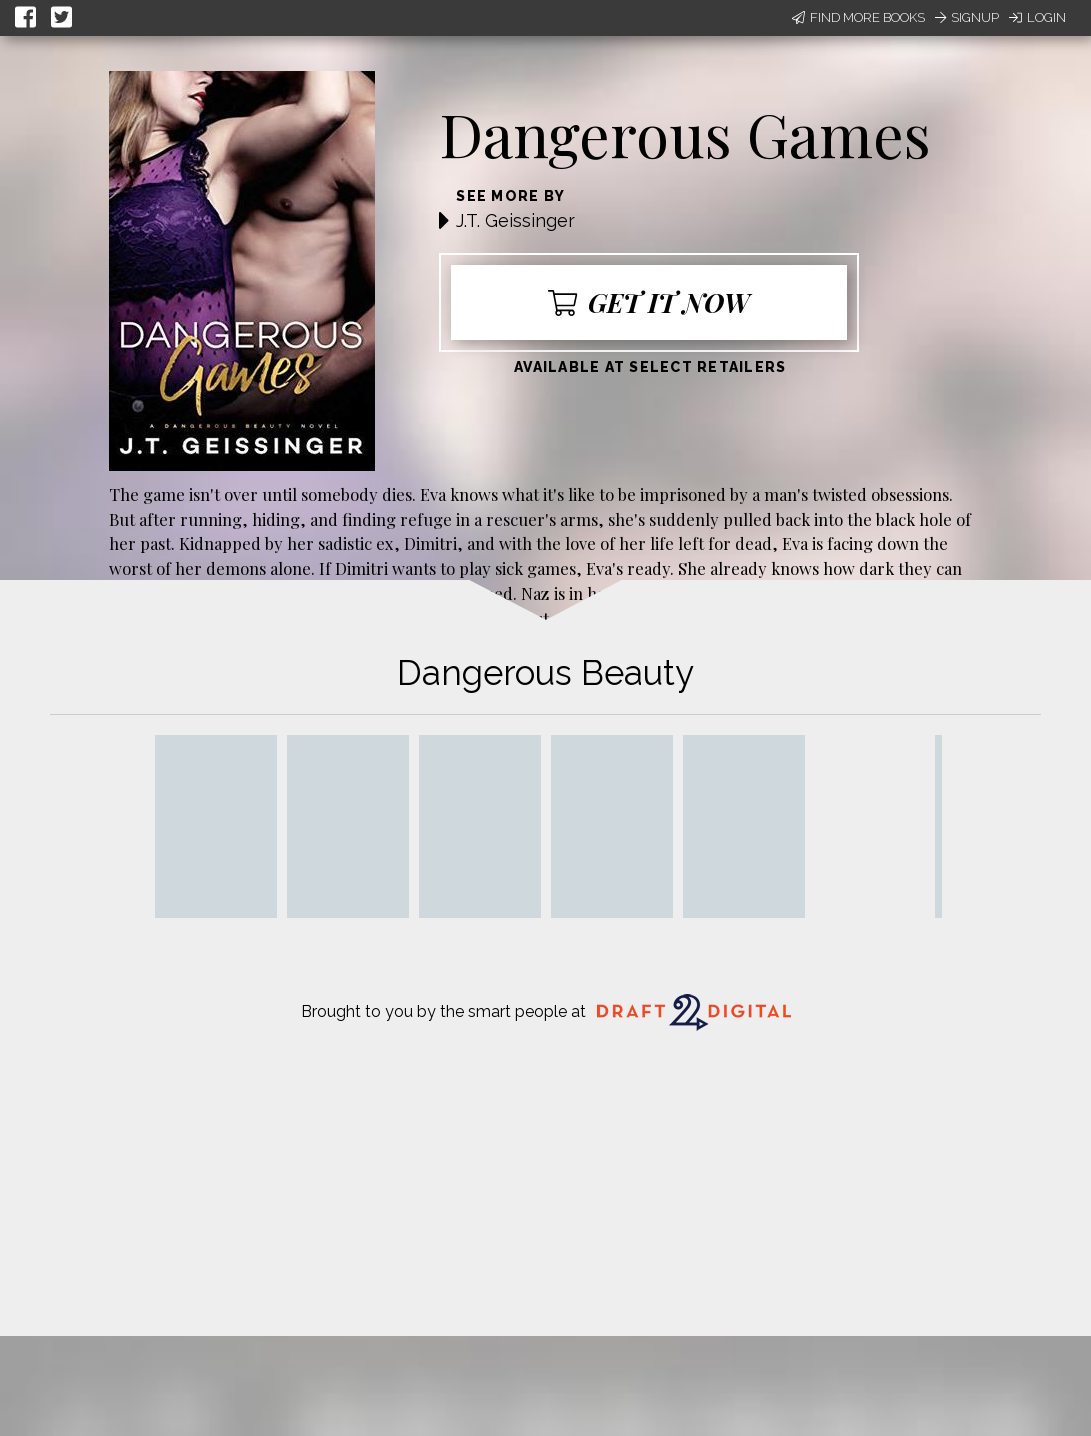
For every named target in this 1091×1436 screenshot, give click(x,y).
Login (1037, 17)
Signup (967, 17)
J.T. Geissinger (515, 220)
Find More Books (858, 17)
